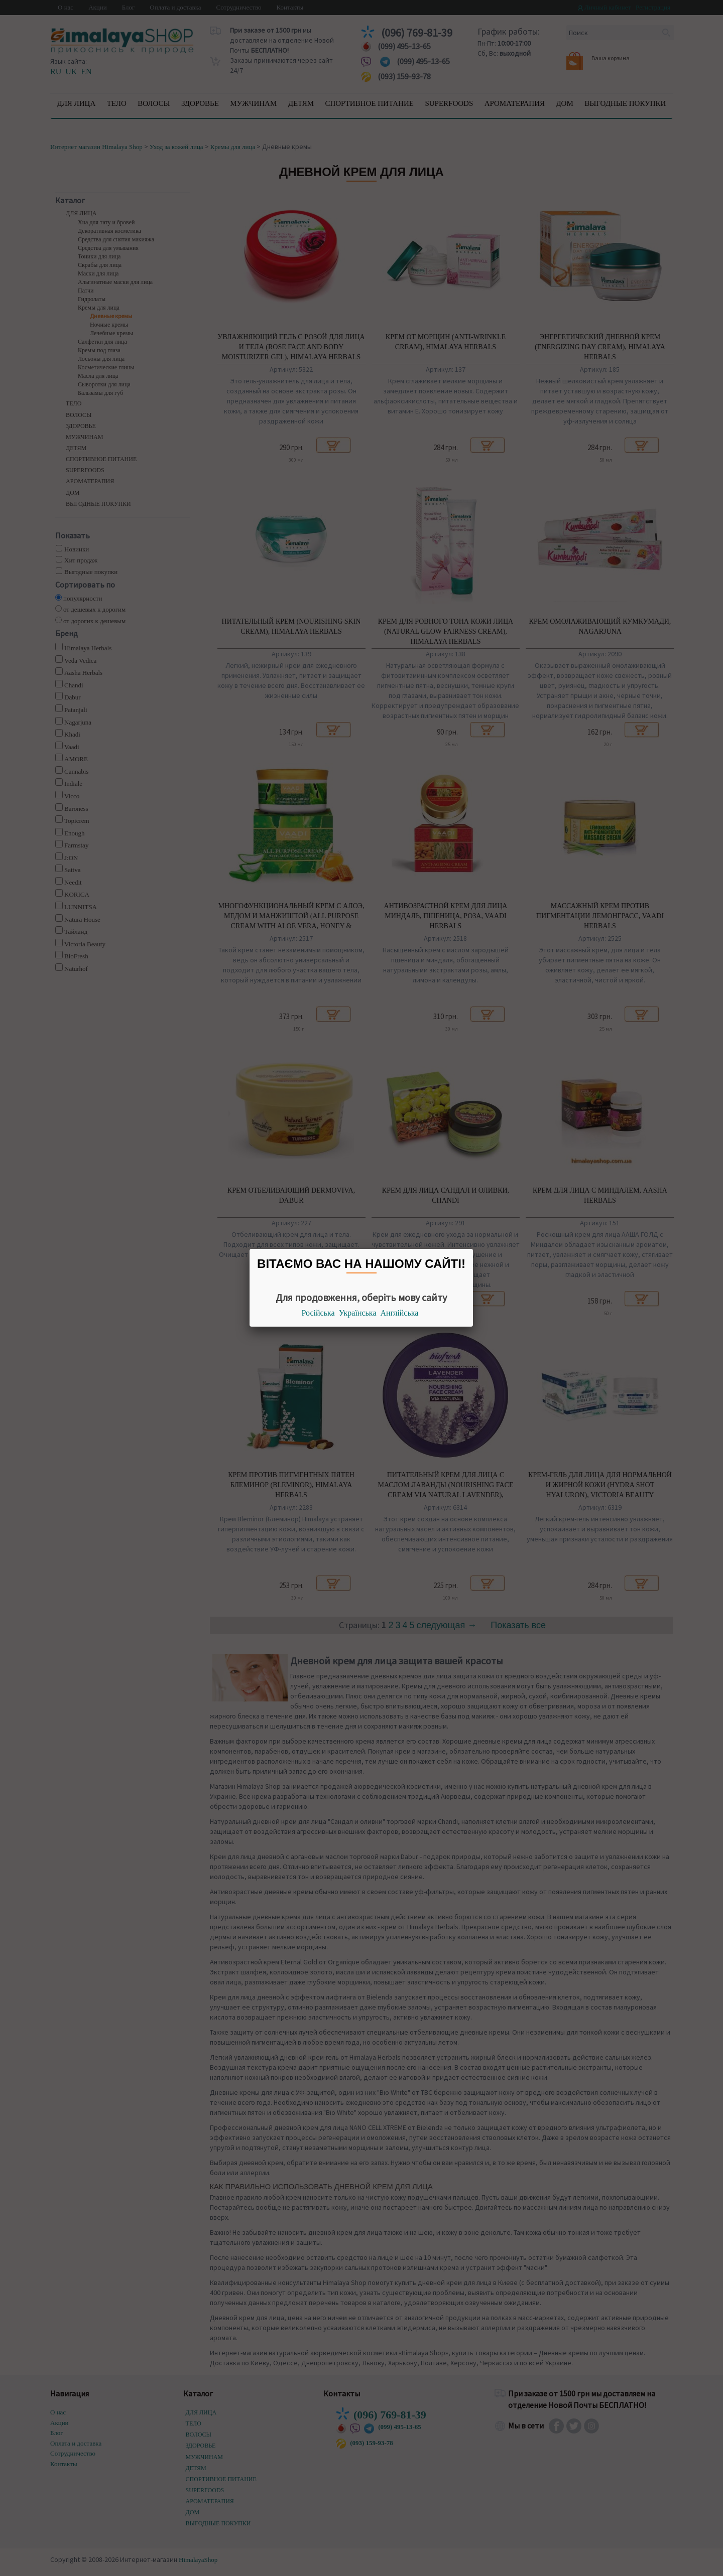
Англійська (400, 1313)
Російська (318, 1313)
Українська (358, 1313)
